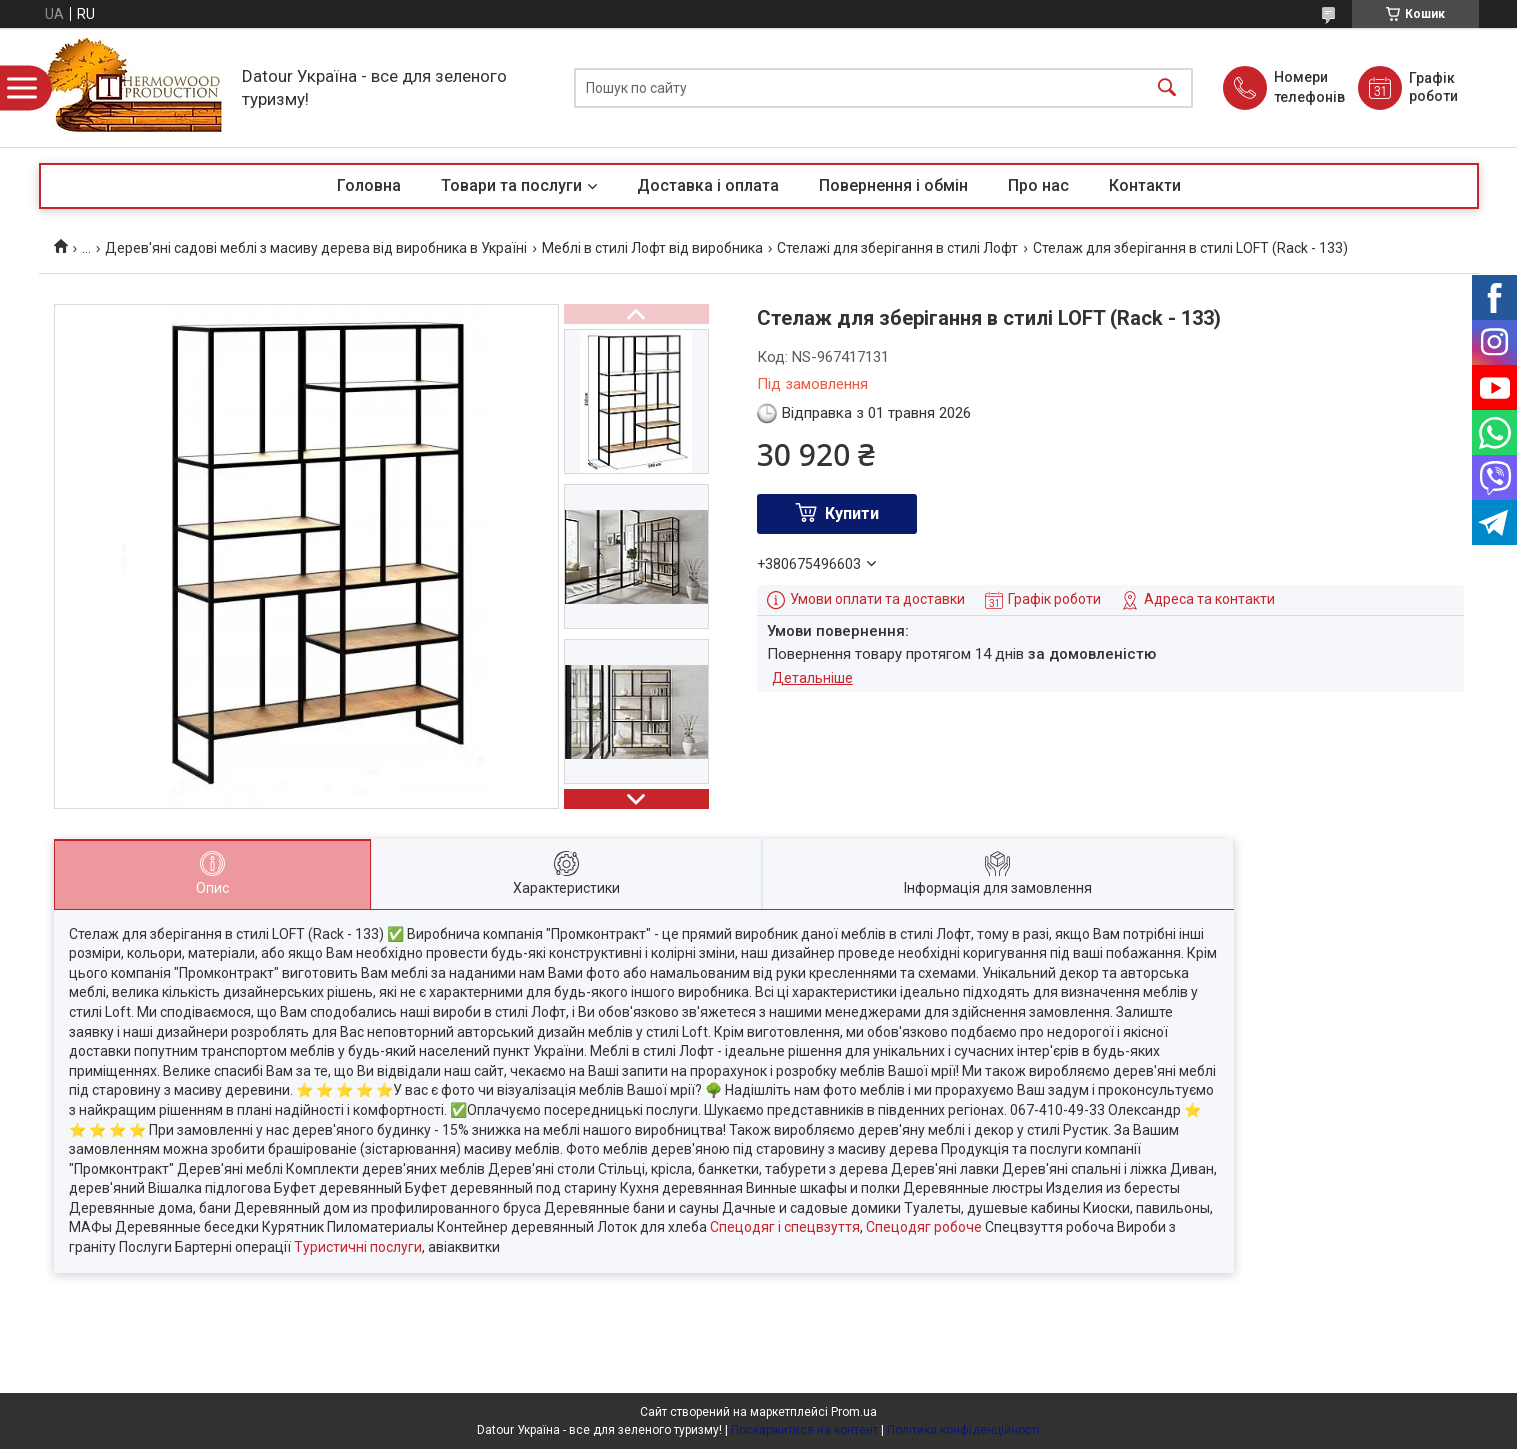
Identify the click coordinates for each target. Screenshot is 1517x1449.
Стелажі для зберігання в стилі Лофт (897, 248)
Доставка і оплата (708, 185)
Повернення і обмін (893, 185)
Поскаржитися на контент (804, 1430)
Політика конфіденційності (963, 1430)
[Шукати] (1167, 87)
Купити (852, 513)
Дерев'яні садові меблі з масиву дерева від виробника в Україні (316, 248)
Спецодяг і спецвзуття (785, 1227)
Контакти (1145, 185)
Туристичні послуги (358, 1247)
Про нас (1038, 185)
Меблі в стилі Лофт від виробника (652, 248)
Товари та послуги (511, 185)
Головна (369, 185)
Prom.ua (854, 1412)
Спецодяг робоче (924, 1227)
